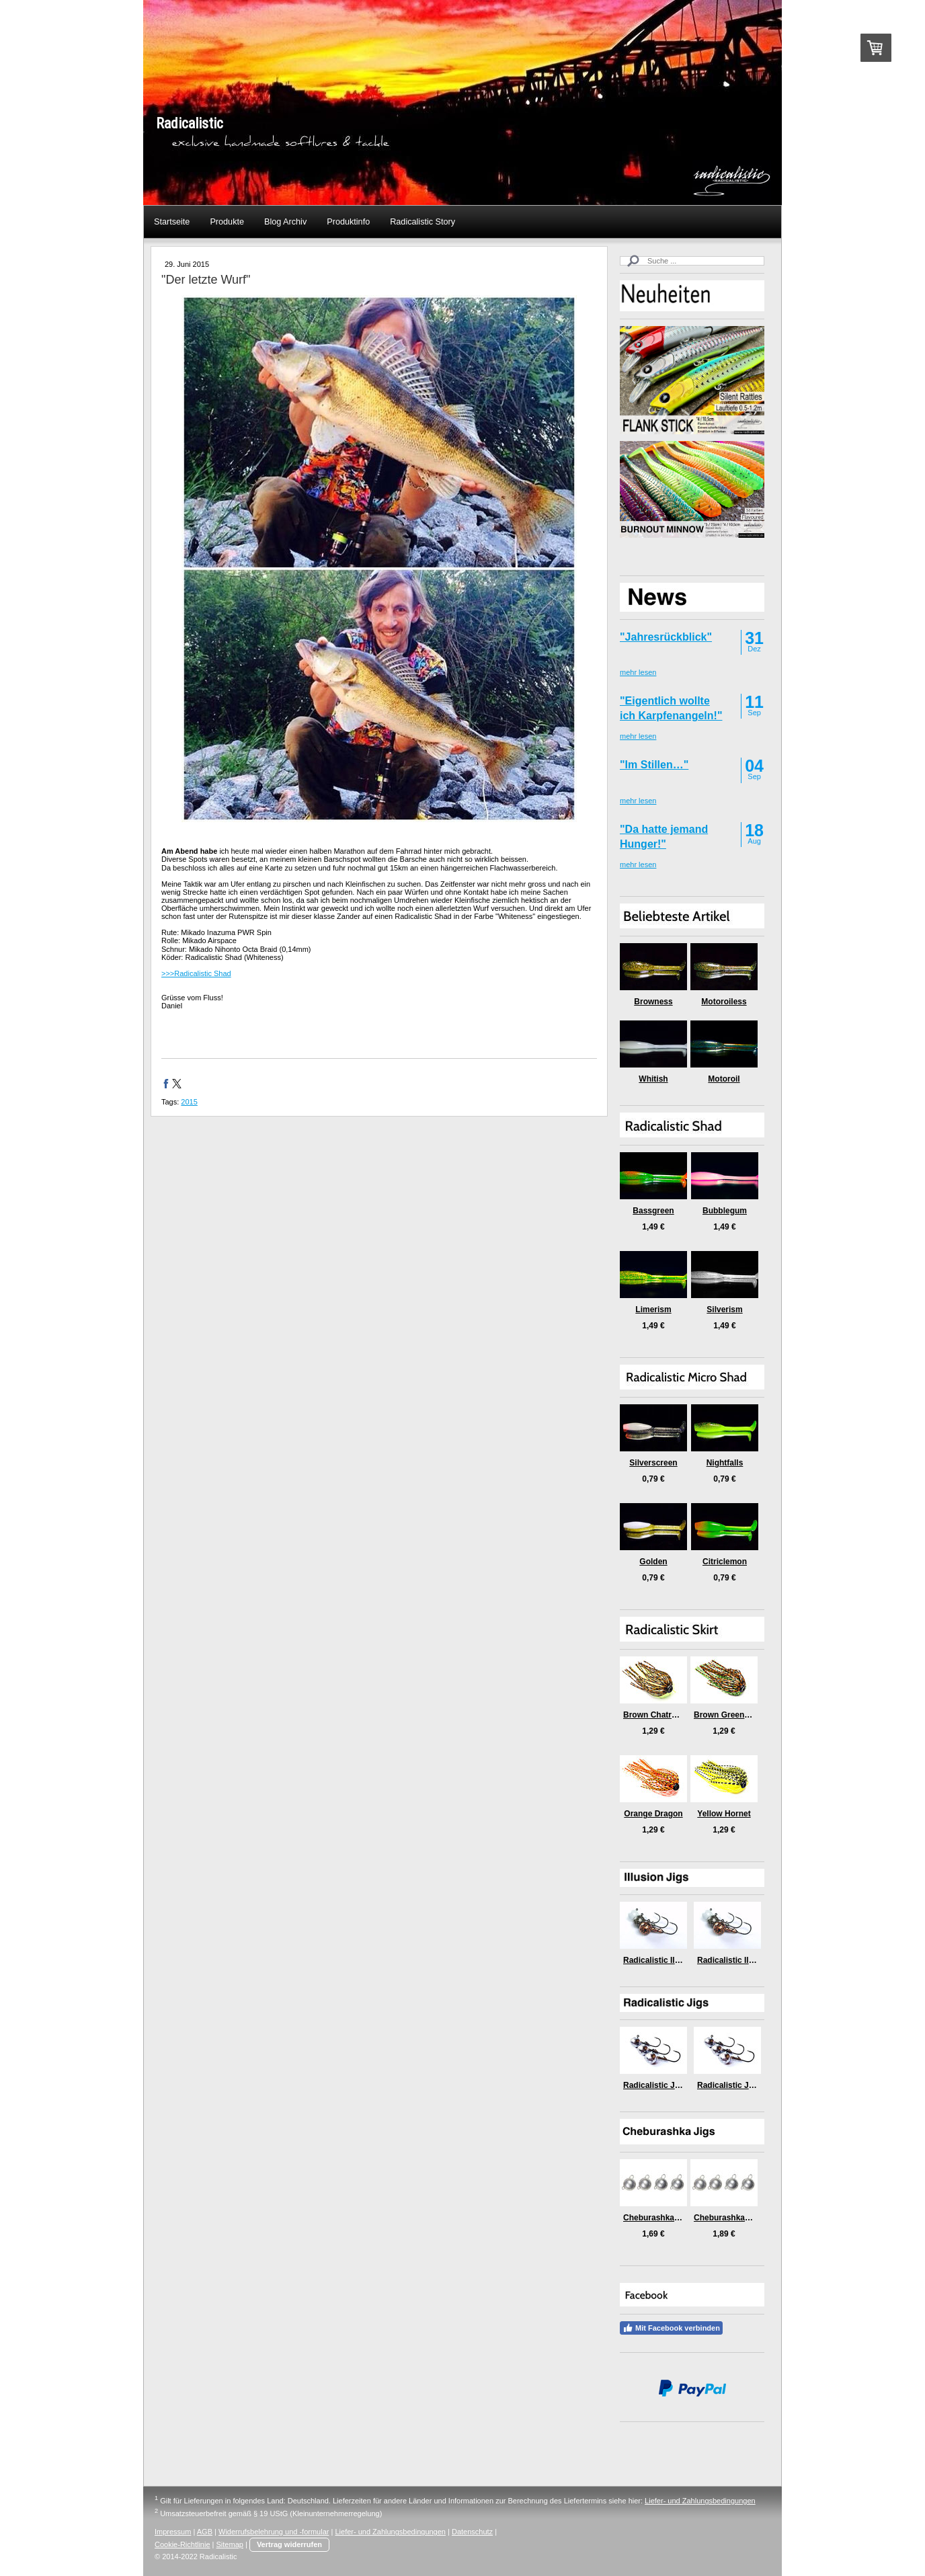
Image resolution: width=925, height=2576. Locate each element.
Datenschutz (472, 2532)
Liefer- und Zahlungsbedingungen (700, 2501)
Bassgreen (653, 1210)
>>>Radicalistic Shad (196, 973)
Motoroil (723, 1079)
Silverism (724, 1309)
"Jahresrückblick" (666, 637)
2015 (189, 1102)
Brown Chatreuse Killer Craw (678, 1715)
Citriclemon (724, 1561)
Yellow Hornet (723, 1813)
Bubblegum (724, 1210)
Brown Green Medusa (735, 1715)
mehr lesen (638, 672)
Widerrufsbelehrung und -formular (273, 2532)
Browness (653, 1001)
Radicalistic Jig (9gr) (736, 2085)
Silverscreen (653, 1462)
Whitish (653, 1079)
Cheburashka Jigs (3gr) (668, 2217)
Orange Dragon (653, 1813)
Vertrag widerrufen (289, 2544)
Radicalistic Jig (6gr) (662, 2085)
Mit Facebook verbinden (671, 2328)
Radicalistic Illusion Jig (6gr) (678, 1960)
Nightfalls (725, 1462)
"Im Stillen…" (654, 764)
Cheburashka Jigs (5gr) (738, 2217)
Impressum (173, 2532)
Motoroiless (723, 1001)
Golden (653, 1561)
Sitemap (229, 2544)
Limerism (653, 1309)
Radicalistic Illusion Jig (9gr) (752, 1960)
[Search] (692, 261)
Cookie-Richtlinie (182, 2544)
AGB (204, 2532)
